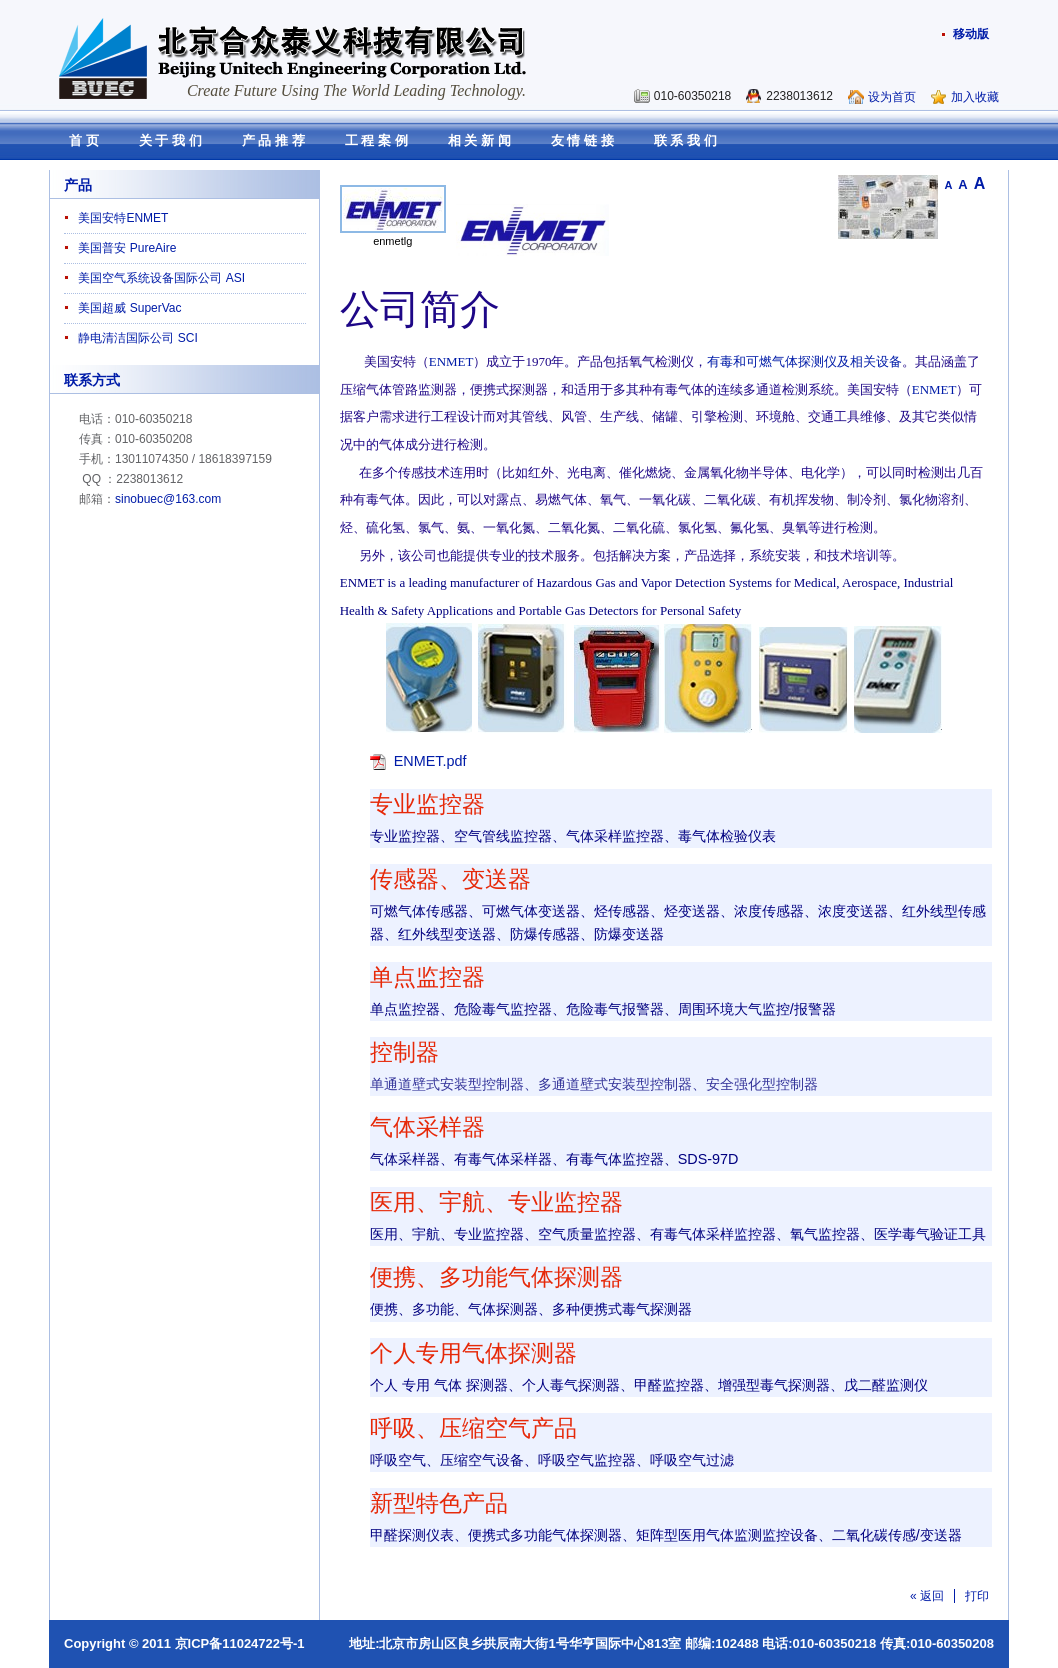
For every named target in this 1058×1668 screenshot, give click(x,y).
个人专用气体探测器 (473, 1353)
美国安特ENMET (123, 218)
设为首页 (892, 97)
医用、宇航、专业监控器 (496, 1202)
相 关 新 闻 (479, 140)
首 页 (84, 140)
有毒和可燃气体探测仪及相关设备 (804, 361)
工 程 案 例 (376, 140)
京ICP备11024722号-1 (240, 1643)
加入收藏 (975, 97)
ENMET (451, 361)
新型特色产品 (439, 1503)
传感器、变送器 (450, 879)
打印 (977, 1596)
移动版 (971, 34)
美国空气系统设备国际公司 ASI (161, 278)
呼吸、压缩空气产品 (473, 1428)
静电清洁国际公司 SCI (137, 338)
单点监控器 (427, 977)
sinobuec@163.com (168, 499)
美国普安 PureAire (127, 248)
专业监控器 (427, 804)
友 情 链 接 (582, 140)
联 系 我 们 (685, 140)
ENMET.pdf (430, 761)
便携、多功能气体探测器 (496, 1277)
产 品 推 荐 (273, 140)
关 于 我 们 (170, 140)
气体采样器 (427, 1127)
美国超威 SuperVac (129, 308)
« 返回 (927, 1596)
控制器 (404, 1052)
